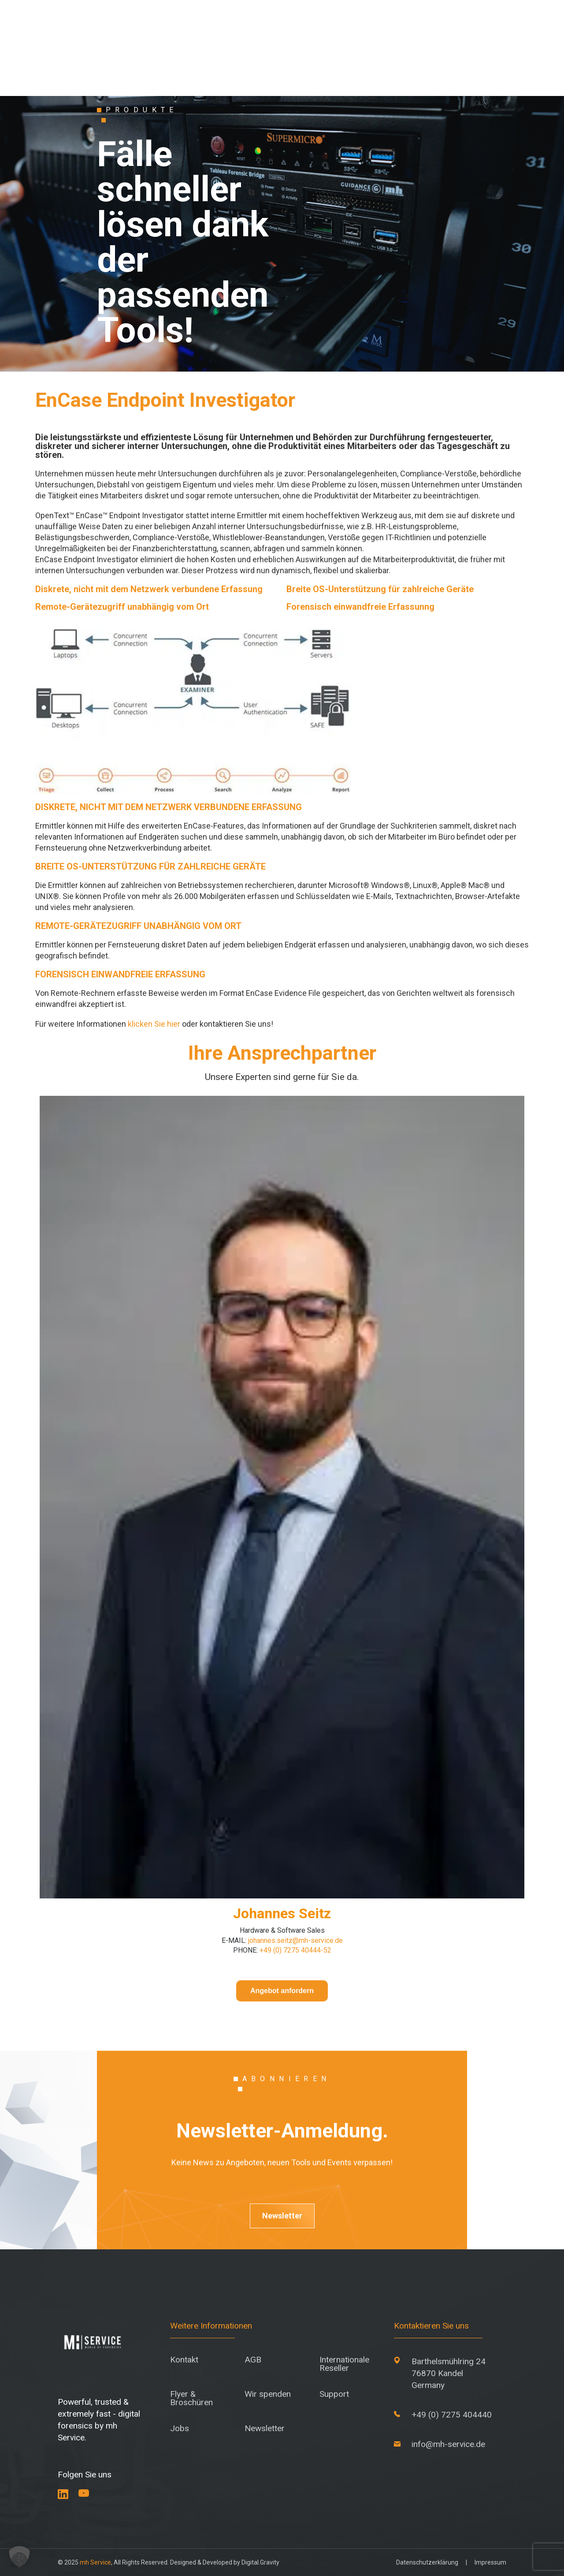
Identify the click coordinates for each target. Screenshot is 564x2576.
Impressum (490, 2562)
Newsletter (282, 2215)
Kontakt (184, 2359)
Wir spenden (268, 2394)
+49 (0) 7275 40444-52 (294, 1950)
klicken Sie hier (154, 1023)
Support (334, 2394)
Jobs (179, 2428)
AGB (253, 2359)
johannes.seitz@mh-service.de (295, 1940)
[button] (19, 2556)
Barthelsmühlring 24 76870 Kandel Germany (449, 2373)
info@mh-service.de (448, 2444)
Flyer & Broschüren (191, 2398)
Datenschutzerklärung (427, 2562)
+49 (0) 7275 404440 (452, 2415)
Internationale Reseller (344, 2363)
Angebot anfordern (282, 1990)
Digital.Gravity (260, 2562)
